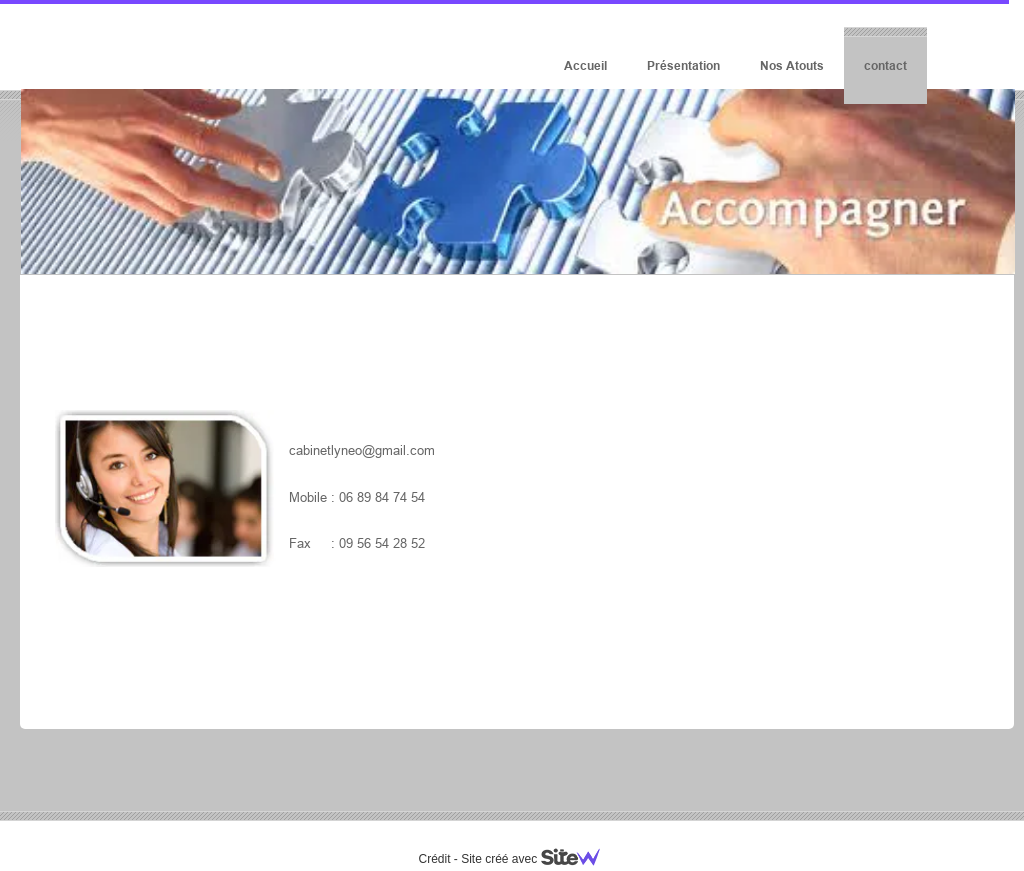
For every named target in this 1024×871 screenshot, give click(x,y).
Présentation (683, 65)
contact (885, 65)
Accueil (585, 65)
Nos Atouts (792, 65)
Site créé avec (538, 859)
